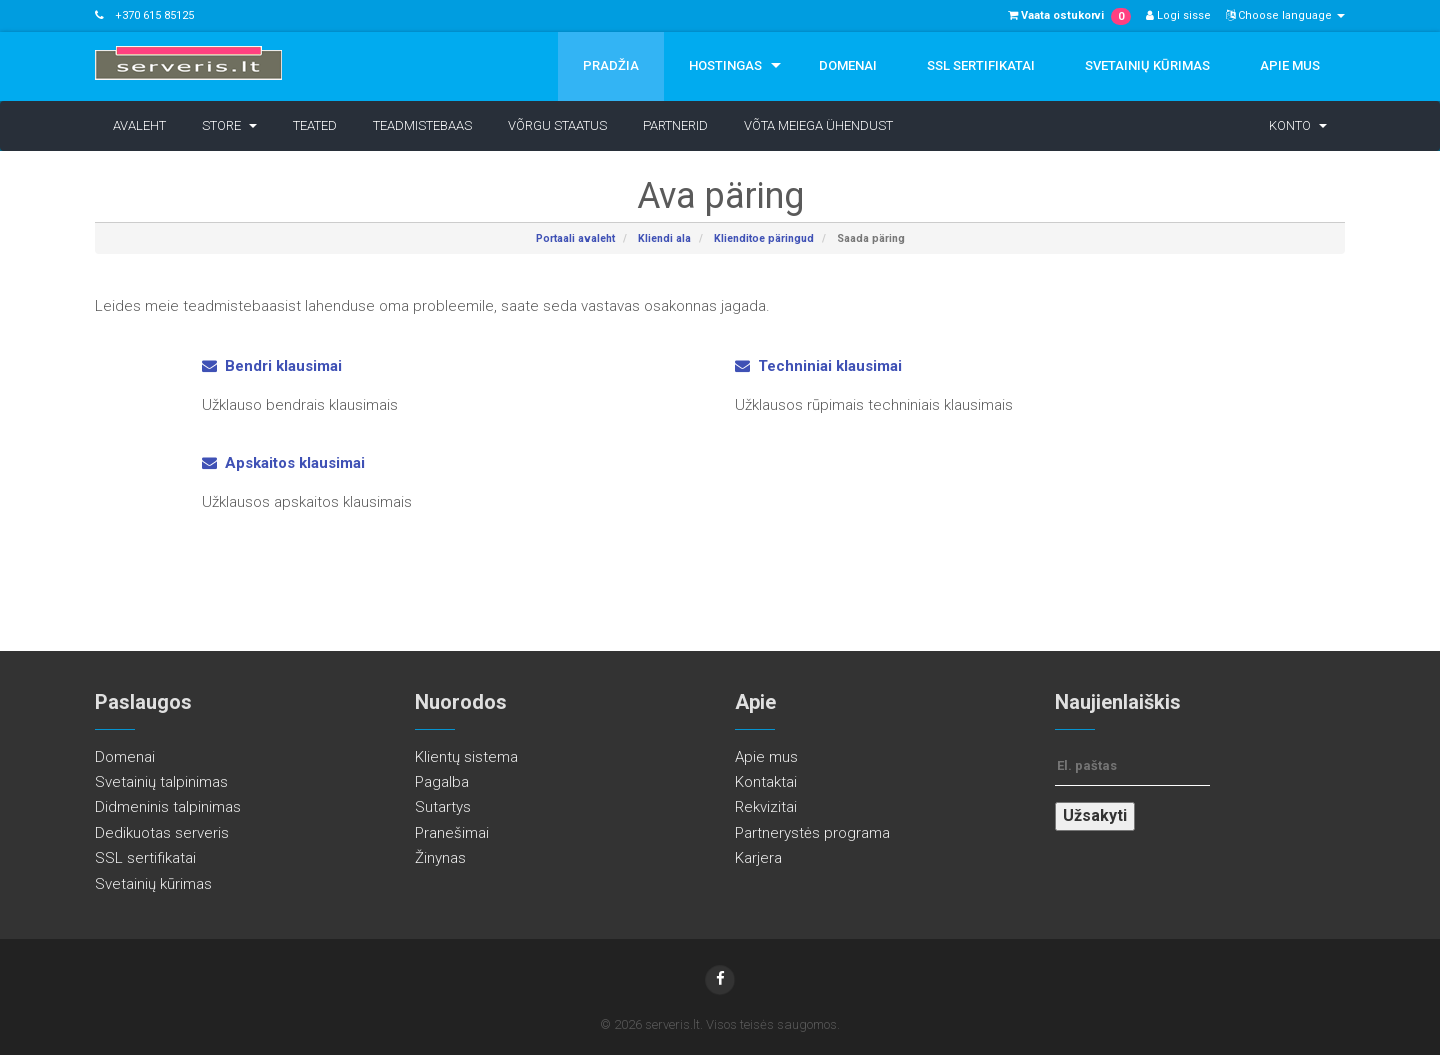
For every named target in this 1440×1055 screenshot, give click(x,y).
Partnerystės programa (812, 833)
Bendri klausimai (272, 366)
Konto (1298, 125)
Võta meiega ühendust (818, 125)
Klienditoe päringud (764, 238)
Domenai (848, 65)
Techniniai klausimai (818, 366)
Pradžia (611, 65)
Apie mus (1290, 65)
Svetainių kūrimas (1147, 65)
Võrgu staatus (557, 125)
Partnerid (675, 125)
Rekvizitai (766, 807)
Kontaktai (766, 782)
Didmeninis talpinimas (168, 807)
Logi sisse (1178, 15)
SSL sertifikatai (981, 65)
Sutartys (443, 807)
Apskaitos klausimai (283, 463)
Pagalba (442, 782)
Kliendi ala (664, 238)
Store (229, 125)
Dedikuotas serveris (162, 833)
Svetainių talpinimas (161, 782)
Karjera (758, 858)
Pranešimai (452, 833)
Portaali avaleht (575, 238)
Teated (315, 125)
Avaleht (139, 125)
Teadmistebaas (422, 125)
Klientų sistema (466, 757)
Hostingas (725, 65)
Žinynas (440, 858)
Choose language (1285, 15)
